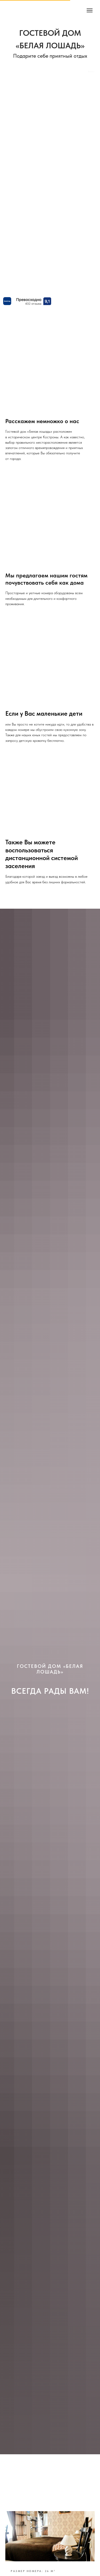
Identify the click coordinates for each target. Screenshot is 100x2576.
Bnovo (91, 71)
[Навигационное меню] (90, 10)
